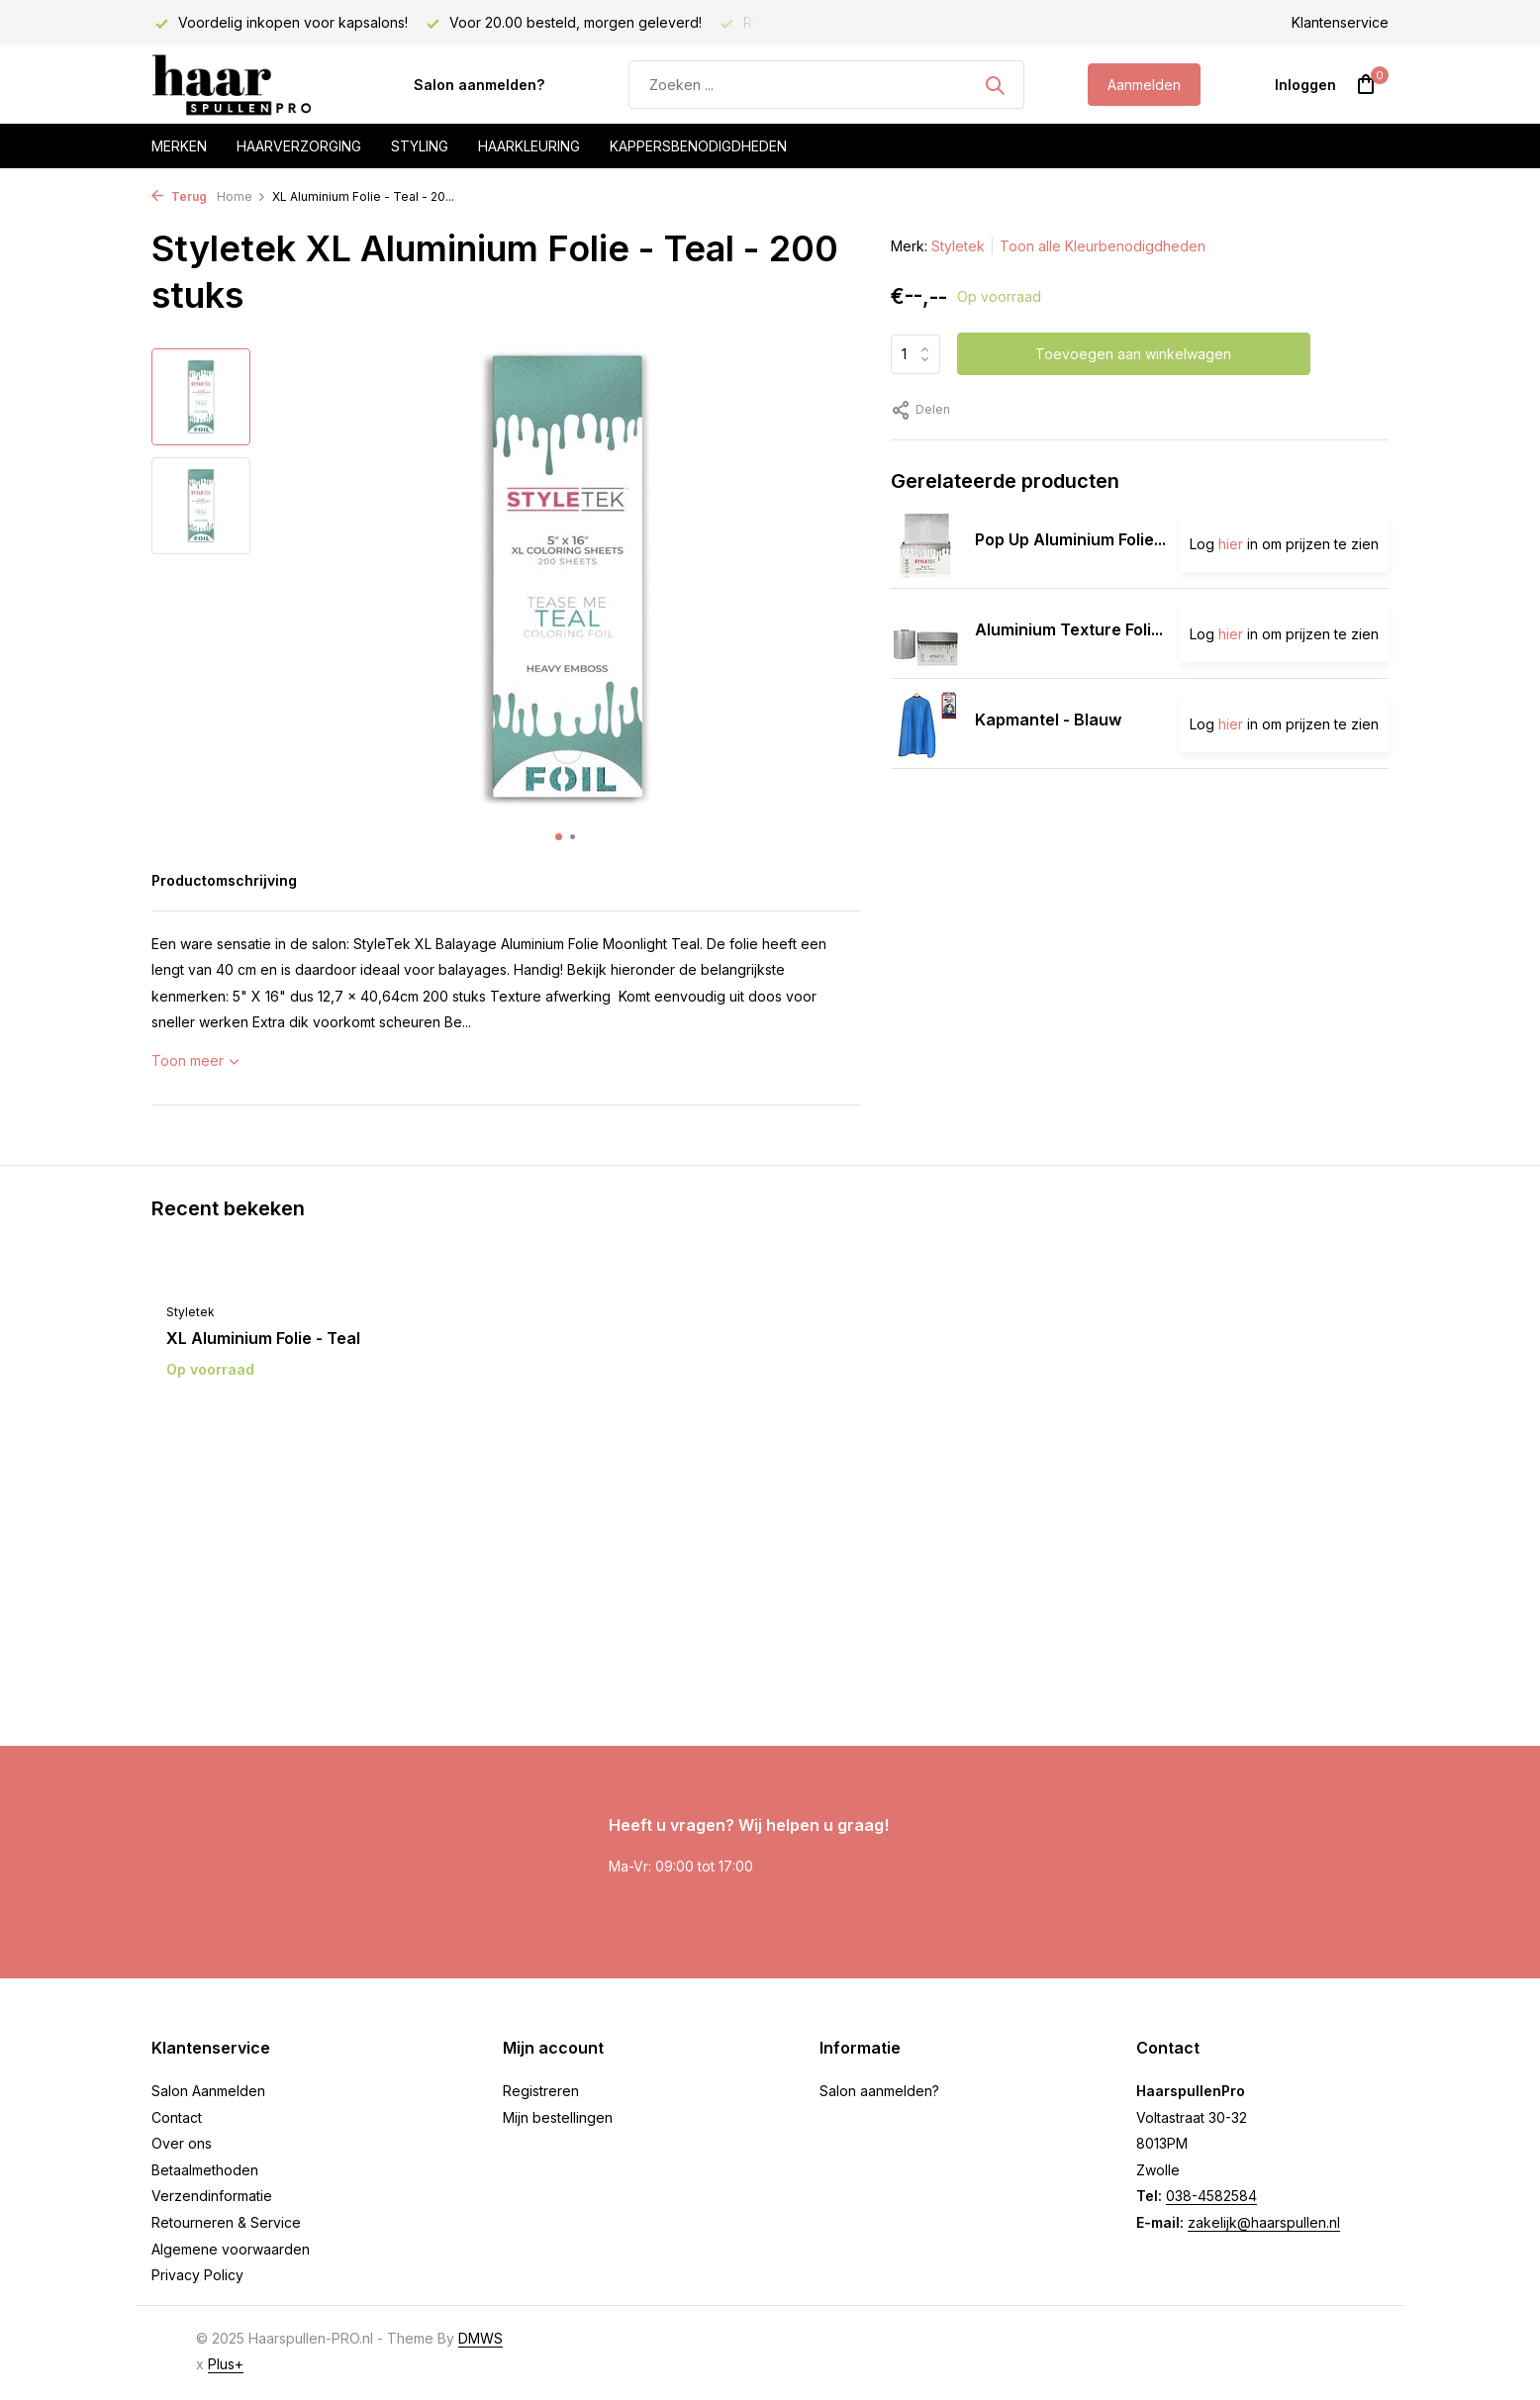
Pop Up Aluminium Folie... (1070, 539)
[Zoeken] (826, 84)
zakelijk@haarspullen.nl (1264, 2222)
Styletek (958, 246)
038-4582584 (1211, 2195)
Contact (176, 2117)
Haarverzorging (299, 146)
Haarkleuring (529, 146)
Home (241, 196)
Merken (179, 146)
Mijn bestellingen (558, 2117)
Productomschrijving (224, 880)
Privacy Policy (197, 2274)
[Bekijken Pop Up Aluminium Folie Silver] (925, 543)
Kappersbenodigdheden (698, 146)
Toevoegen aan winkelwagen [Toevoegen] (1133, 353)
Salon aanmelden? (479, 84)
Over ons (181, 2143)
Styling (419, 146)
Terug (179, 196)
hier (1230, 543)
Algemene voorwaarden (230, 2249)
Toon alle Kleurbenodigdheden (1102, 246)
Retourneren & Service (226, 2222)
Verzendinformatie (211, 2195)
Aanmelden (1144, 84)
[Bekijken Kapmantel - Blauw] (925, 723)
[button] (558, 836)
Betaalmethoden (204, 2169)
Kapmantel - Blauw (1048, 719)
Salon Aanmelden (208, 2090)
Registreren (541, 2090)
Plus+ (225, 2363)
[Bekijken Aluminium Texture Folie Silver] (925, 633)
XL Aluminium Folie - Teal (263, 1338)
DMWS (480, 2338)
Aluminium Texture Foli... (1069, 629)
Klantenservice (1340, 22)
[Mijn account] (1305, 84)
